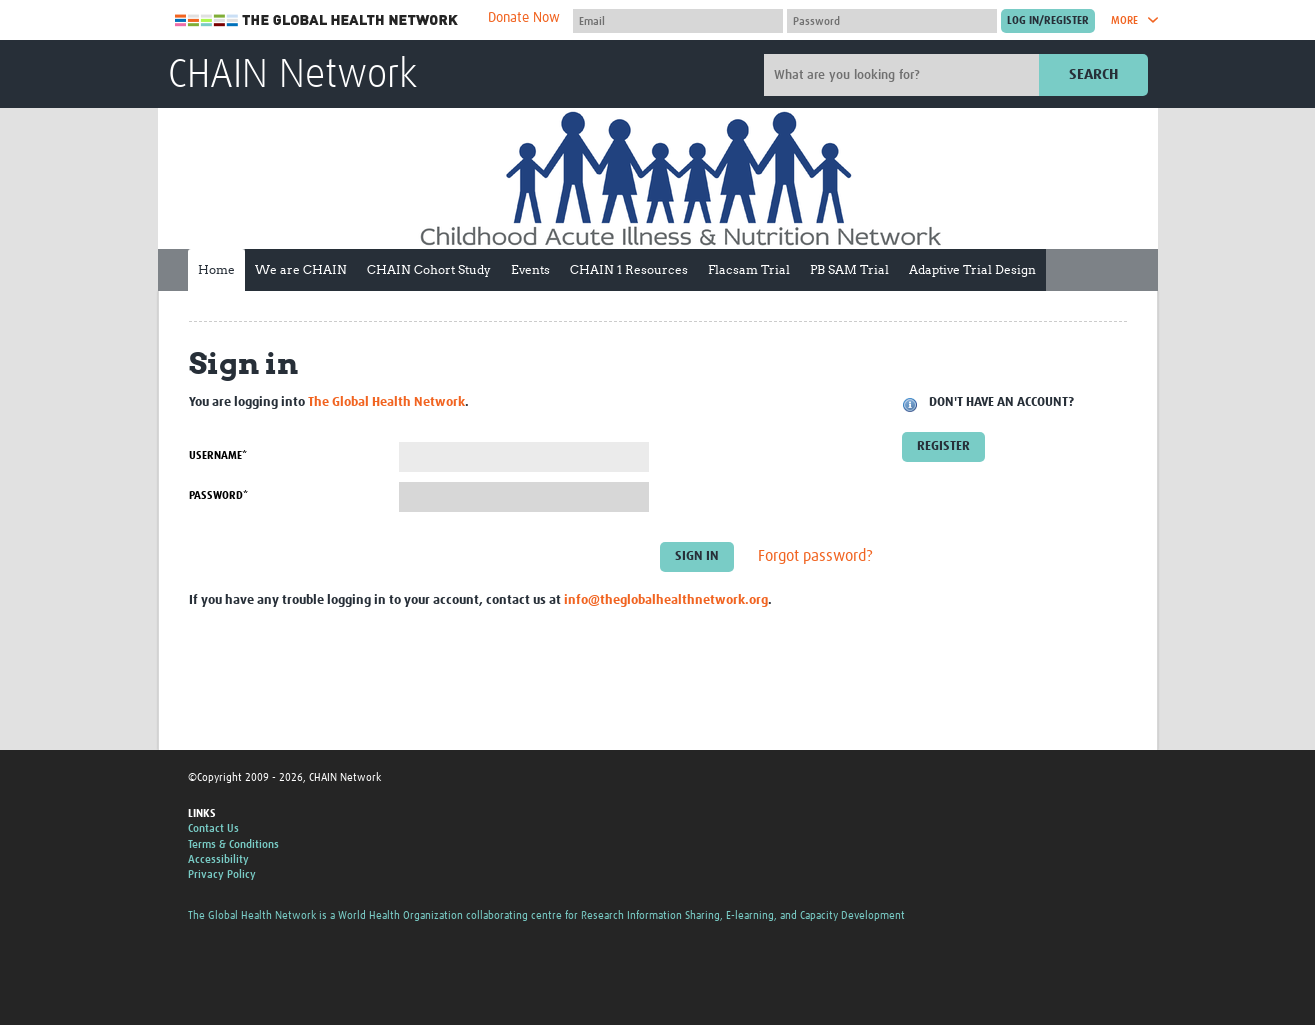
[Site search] (904, 75)
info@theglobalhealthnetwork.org (666, 600)
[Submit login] (1048, 21)
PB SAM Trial (849, 269)
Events (530, 269)
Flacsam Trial (749, 269)
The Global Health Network (317, 20)
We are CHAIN (301, 269)
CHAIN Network (292, 76)
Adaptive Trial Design (972, 269)
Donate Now (524, 18)
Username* (218, 455)
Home (216, 269)
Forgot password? (815, 557)
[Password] (892, 21)
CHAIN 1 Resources (629, 269)
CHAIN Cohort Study (429, 269)
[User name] (678, 21)
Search (1093, 74)
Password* (218, 495)
